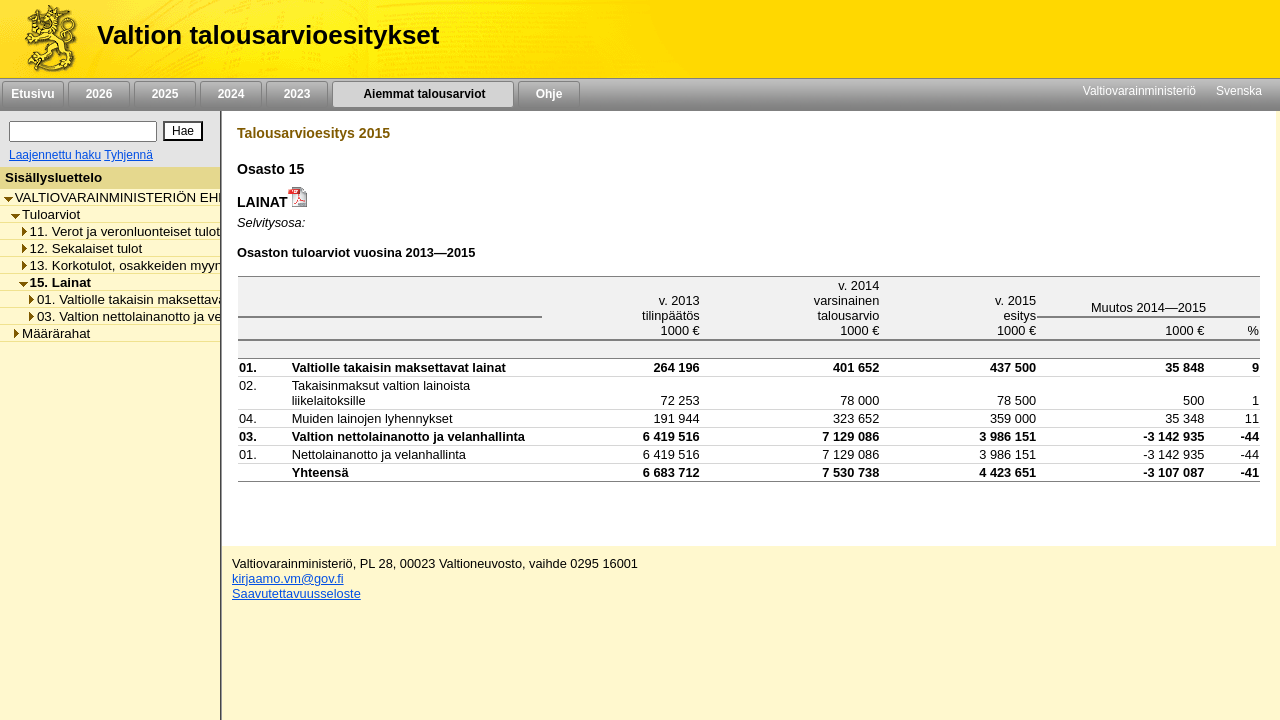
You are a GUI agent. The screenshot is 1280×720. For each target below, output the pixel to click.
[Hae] (183, 131)
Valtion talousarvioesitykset (268, 35)
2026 (99, 94)
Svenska (1239, 91)
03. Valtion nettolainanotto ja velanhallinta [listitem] (154, 316)
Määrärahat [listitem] (50, 333)
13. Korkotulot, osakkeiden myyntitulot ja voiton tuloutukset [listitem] (197, 265)
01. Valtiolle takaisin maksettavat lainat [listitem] (145, 299)
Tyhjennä (128, 155)
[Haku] (83, 131)
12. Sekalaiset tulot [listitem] (81, 248)
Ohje (549, 94)
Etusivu (32, 94)
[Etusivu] (43, 39)
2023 (297, 94)
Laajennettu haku (55, 155)
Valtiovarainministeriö (1139, 91)
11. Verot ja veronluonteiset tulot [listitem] (119, 231)
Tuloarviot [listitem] (45, 214)
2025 (165, 94)
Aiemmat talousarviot (423, 94)
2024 (231, 94)
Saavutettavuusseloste (296, 593)
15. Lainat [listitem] (55, 282)
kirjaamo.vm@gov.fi (288, 578)
